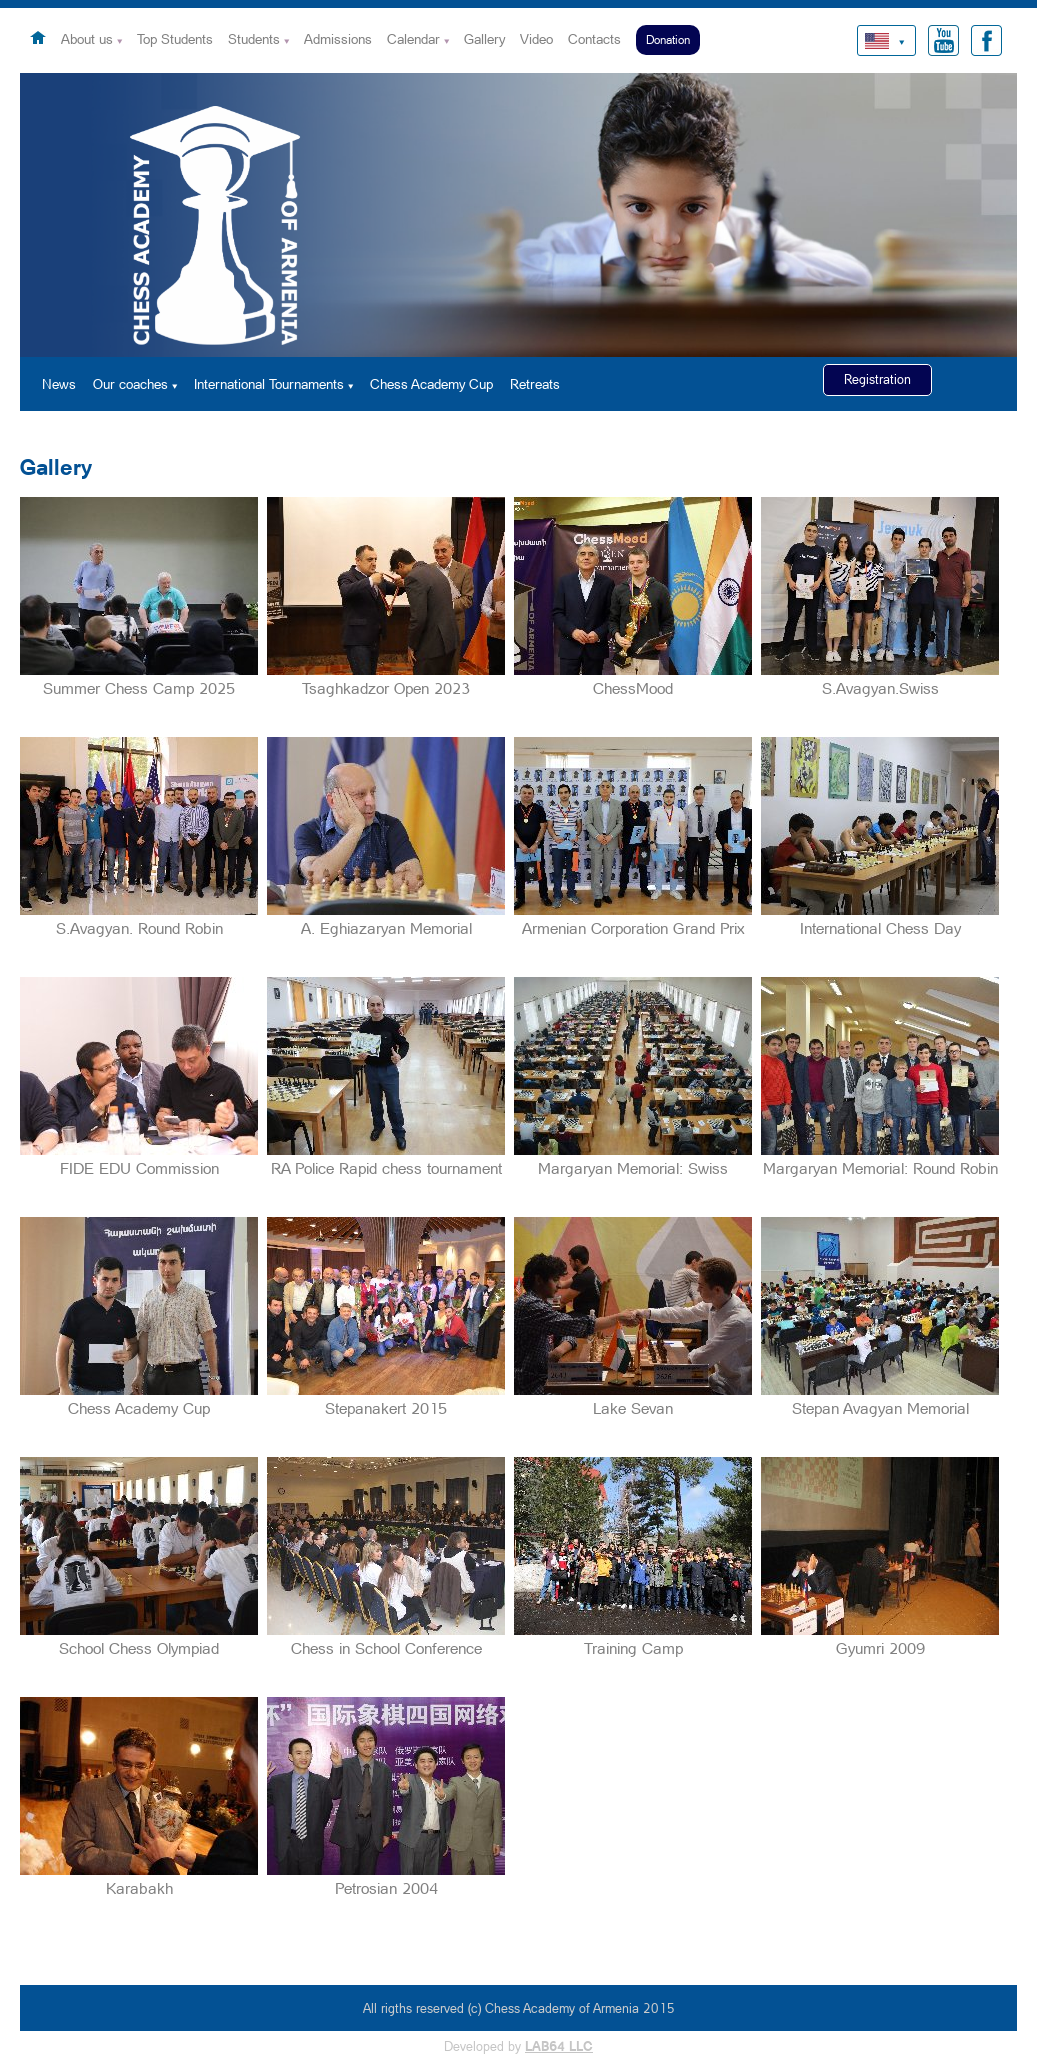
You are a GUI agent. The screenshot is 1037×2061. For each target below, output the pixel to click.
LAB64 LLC (559, 2046)
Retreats (535, 383)
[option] (518, 215)
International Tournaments (269, 383)
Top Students (175, 38)
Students (254, 38)
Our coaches (130, 383)
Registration (877, 379)
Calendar (413, 38)
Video (536, 38)
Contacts (594, 38)
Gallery (484, 38)
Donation (668, 39)
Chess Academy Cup (431, 383)
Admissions (338, 38)
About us (87, 38)
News (59, 383)
